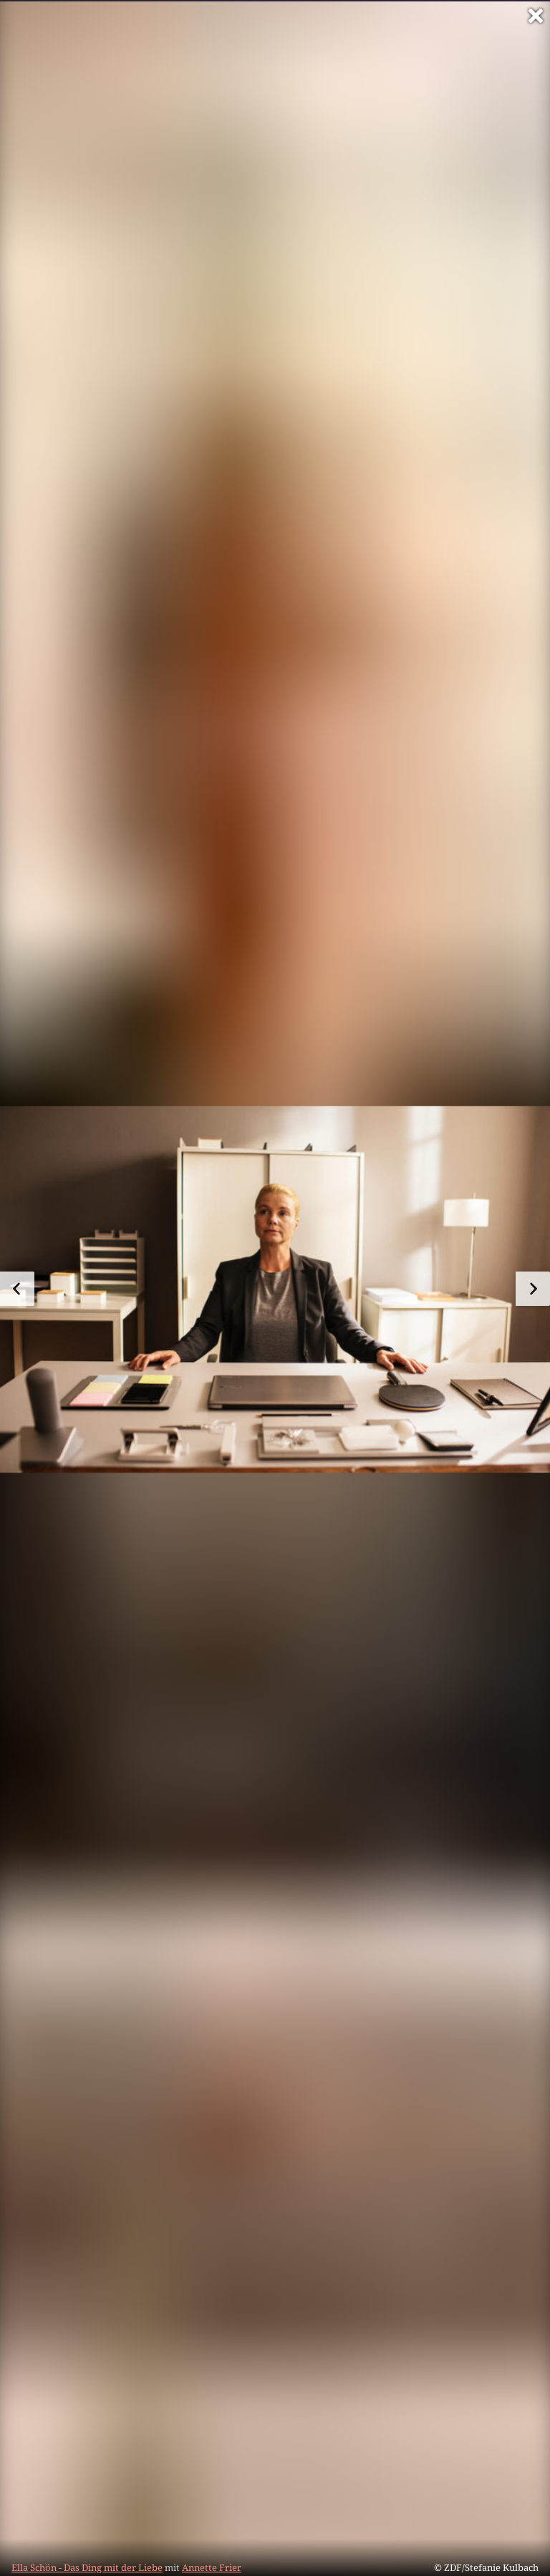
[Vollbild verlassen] (535, 15)
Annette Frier (211, 2567)
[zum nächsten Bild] (533, 1289)
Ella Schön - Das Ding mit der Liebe (87, 2567)
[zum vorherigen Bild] (17, 1289)
